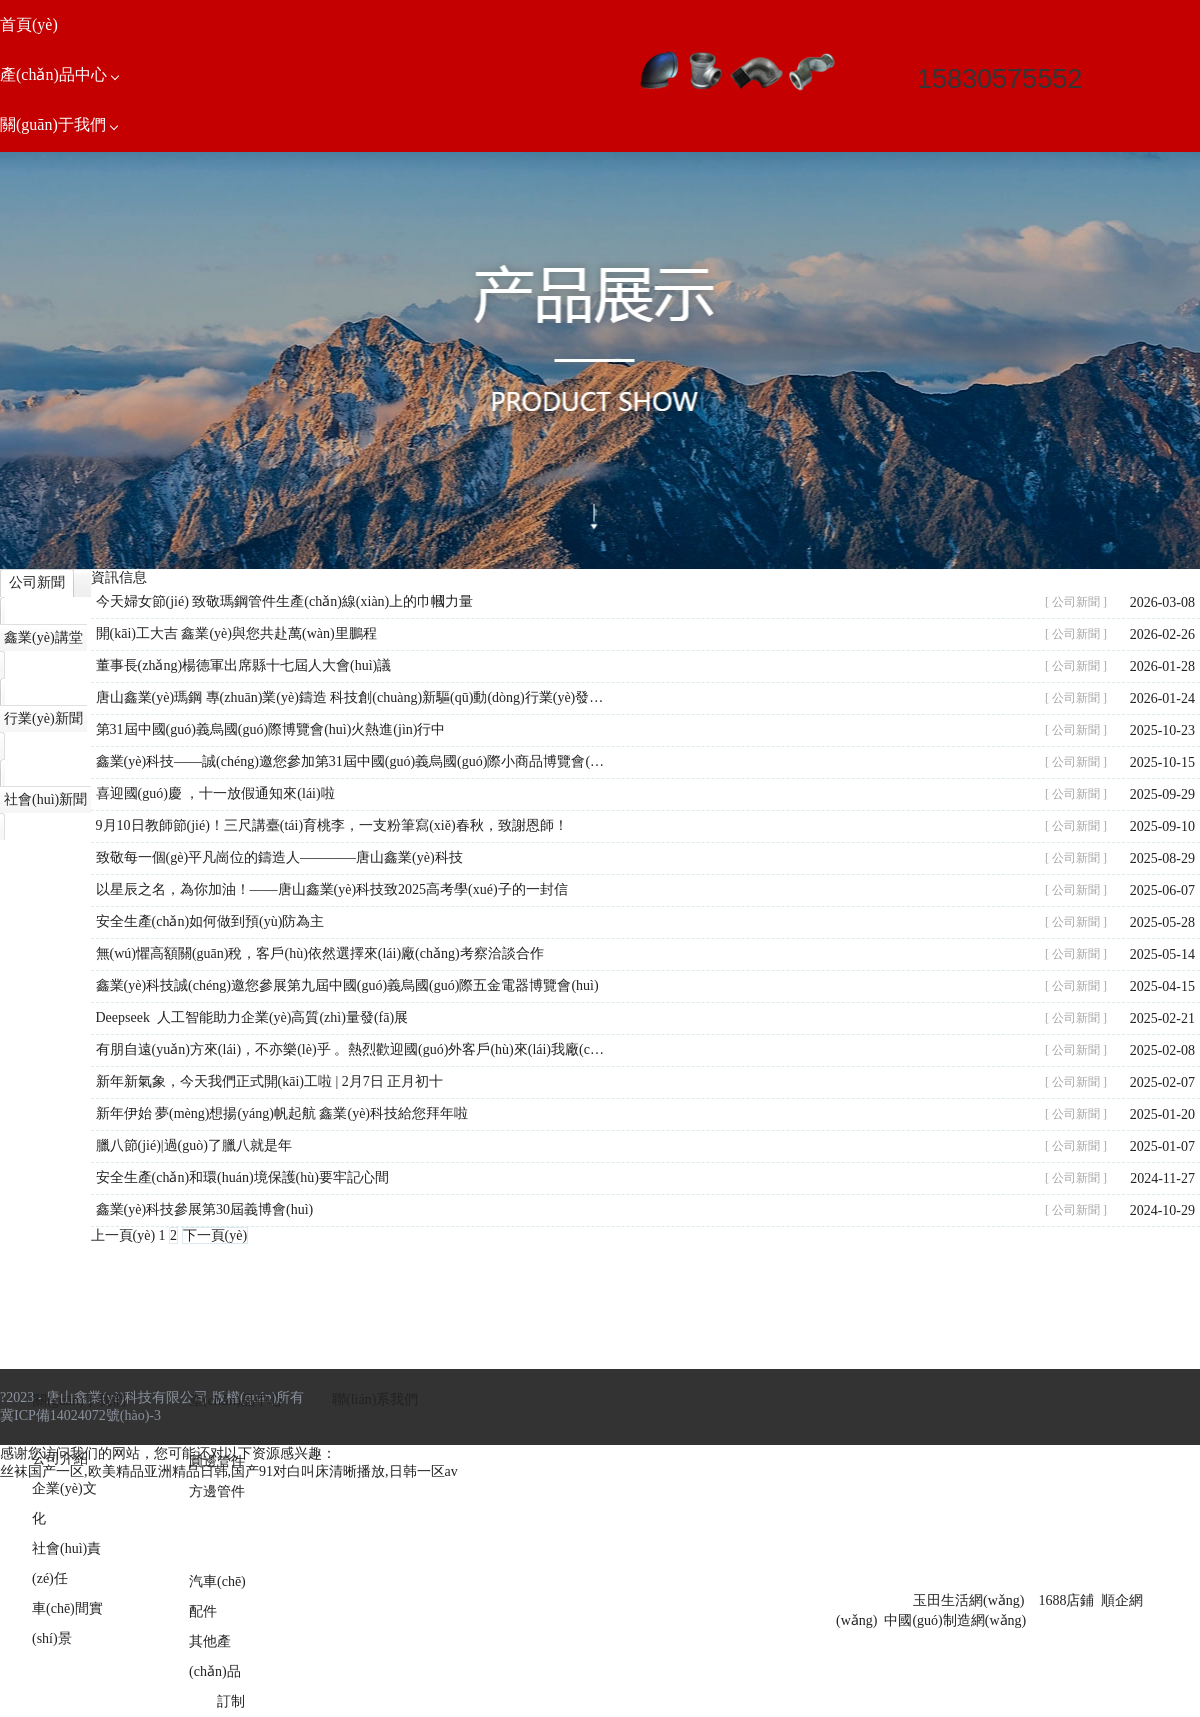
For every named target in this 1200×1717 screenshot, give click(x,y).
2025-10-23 (1162, 730)
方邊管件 (217, 1491)
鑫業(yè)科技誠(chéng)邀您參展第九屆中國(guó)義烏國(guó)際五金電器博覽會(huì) (347, 985)
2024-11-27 (1162, 1178)
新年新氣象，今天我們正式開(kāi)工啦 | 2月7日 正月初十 (270, 1081)
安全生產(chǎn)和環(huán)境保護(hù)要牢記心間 (242, 1177)
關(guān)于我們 (79, 1400)
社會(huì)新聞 (45, 799)
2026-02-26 (1162, 634)
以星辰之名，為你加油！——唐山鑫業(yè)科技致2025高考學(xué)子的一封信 (332, 889)
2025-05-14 (1162, 954)
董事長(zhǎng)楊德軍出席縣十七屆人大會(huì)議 (244, 665)
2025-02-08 (1162, 1050)
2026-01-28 (1162, 666)
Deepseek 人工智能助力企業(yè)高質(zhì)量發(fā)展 (252, 1017)
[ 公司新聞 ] (1076, 602)
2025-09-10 (1162, 826)
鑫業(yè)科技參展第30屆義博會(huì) (205, 1209)
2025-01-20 (1162, 1114)
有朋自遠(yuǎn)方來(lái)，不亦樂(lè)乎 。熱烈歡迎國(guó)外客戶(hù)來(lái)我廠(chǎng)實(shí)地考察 (352, 1049)
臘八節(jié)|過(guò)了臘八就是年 (194, 1145)
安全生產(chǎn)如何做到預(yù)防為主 (210, 921)
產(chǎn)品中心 (236, 1400)
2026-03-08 (1162, 602)
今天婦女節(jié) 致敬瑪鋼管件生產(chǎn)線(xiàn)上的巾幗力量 (285, 601)
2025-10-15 (1162, 762)
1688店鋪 (1066, 1600)
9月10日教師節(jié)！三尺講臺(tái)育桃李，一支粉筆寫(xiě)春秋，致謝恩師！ (332, 825)
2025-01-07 (1162, 1146)
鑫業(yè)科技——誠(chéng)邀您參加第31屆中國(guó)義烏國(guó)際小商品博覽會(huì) (352, 761)
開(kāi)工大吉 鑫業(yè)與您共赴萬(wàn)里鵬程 (236, 633)
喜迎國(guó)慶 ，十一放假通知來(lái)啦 (215, 793)
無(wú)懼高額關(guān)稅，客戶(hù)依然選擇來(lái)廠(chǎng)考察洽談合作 (320, 953)
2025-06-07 (1162, 890)
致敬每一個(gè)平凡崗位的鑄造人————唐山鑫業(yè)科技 (279, 857)
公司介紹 (60, 1458)
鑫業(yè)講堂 (43, 637)
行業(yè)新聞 (43, 718)
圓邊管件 (217, 1461)
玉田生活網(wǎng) (968, 1600)
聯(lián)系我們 (375, 1399)
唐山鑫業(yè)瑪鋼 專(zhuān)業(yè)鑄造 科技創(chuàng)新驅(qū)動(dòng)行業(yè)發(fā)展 (352, 697)
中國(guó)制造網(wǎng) (955, 1620)
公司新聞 (37, 582)
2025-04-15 (1162, 986)
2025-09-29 (1162, 794)
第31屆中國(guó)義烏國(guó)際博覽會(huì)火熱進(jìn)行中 (271, 729)
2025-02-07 (1162, 1082)
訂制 (231, 1701)
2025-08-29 (1162, 858)
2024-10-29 (1162, 1210)
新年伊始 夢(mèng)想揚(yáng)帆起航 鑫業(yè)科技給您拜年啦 (282, 1113)
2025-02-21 (1162, 1018)
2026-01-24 (1162, 698)
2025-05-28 (1162, 922)
